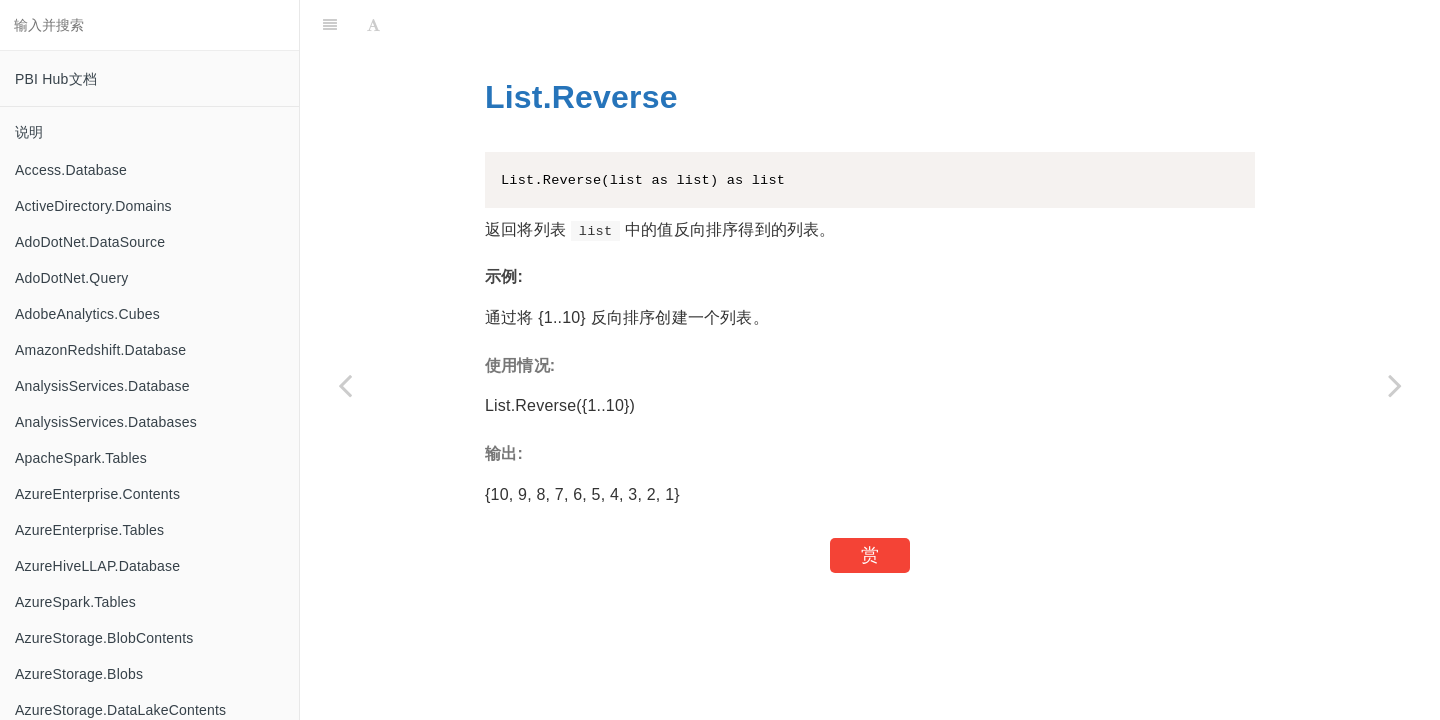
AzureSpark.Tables (75, 602)
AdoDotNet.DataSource (90, 242)
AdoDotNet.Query (72, 278)
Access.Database (71, 170)
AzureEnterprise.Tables (89, 530)
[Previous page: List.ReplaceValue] (345, 385)
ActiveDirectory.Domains (93, 206)
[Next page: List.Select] (1395, 385)
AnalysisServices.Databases (106, 422)
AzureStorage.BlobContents (104, 638)
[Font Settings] (373, 25)
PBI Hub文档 (56, 79)
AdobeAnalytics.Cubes (87, 314)
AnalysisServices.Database (102, 386)
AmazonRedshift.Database (100, 350)
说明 (29, 132)
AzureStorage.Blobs (79, 674)
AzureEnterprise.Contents (97, 494)
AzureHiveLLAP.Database (97, 566)
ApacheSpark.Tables (81, 458)
